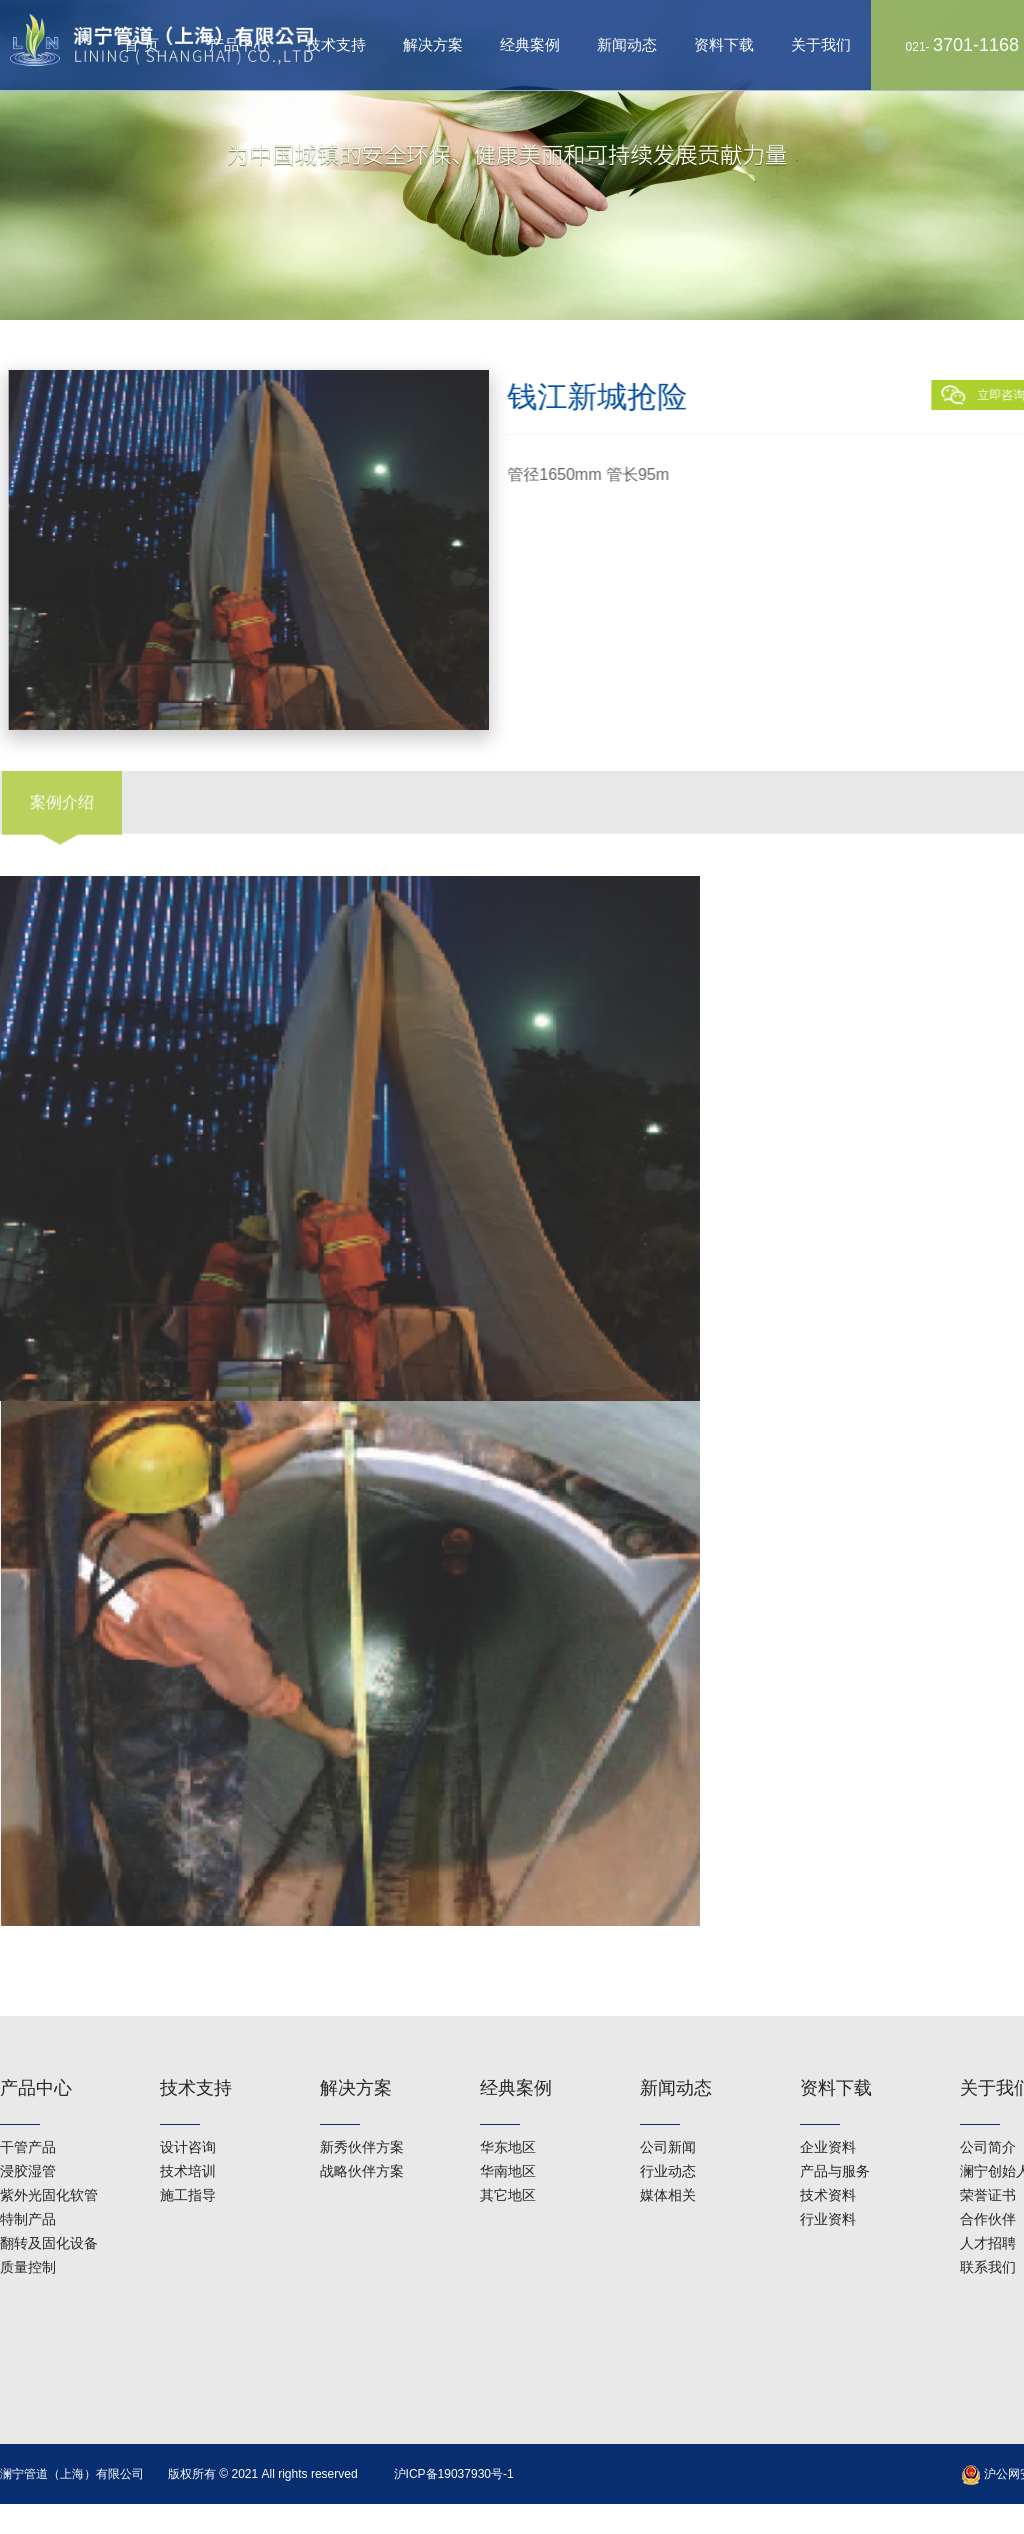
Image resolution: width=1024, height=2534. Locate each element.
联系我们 (988, 2230)
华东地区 (508, 2110)
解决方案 (433, 44)
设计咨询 (188, 2110)
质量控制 (28, 2230)
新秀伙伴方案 (362, 2110)
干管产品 (28, 2110)
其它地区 (508, 2158)
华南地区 (508, 2134)
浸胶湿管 (28, 2134)
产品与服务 (835, 2134)
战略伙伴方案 (362, 2134)
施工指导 (188, 2158)
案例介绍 (62, 774)
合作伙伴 (988, 2182)
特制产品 (28, 2182)
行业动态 (668, 2134)
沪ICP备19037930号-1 (454, 2474)
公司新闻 (668, 2110)
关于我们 (821, 44)
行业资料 (828, 2182)
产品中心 (36, 2051)
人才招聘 (988, 2206)
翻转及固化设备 (49, 2206)
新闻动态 (627, 44)
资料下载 (724, 44)
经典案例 (530, 44)
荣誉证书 (988, 2158)
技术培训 (188, 2134)
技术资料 (828, 2158)
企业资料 (828, 2110)
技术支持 (336, 44)
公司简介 (988, 2110)
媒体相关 (668, 2158)
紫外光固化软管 (49, 2158)
